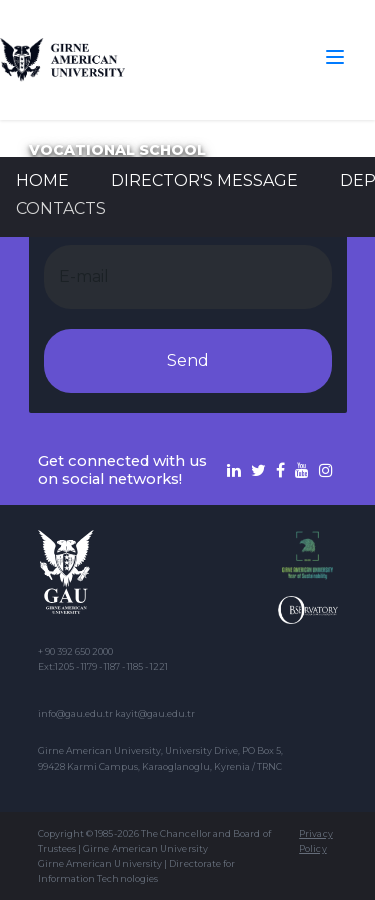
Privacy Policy (315, 841)
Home (42, 180)
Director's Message (204, 180)
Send (188, 360)
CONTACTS (61, 208)
